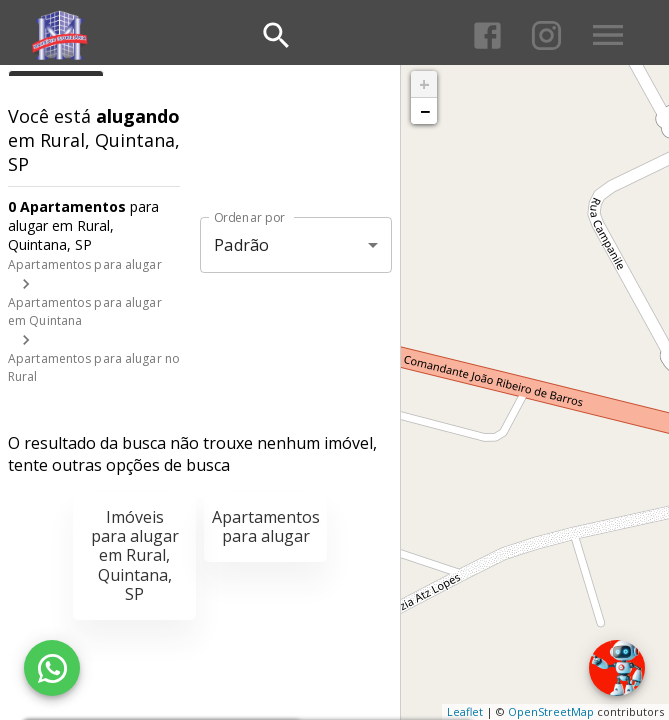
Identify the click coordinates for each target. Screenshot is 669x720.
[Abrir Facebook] (487, 35)
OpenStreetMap (551, 711)
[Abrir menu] (608, 35)
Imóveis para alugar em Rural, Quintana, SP (135, 555)
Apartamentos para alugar (85, 264)
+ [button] (424, 84)
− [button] (425, 111)
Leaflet (465, 711)
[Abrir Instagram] (546, 35)
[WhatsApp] (52, 668)
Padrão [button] (241, 245)
